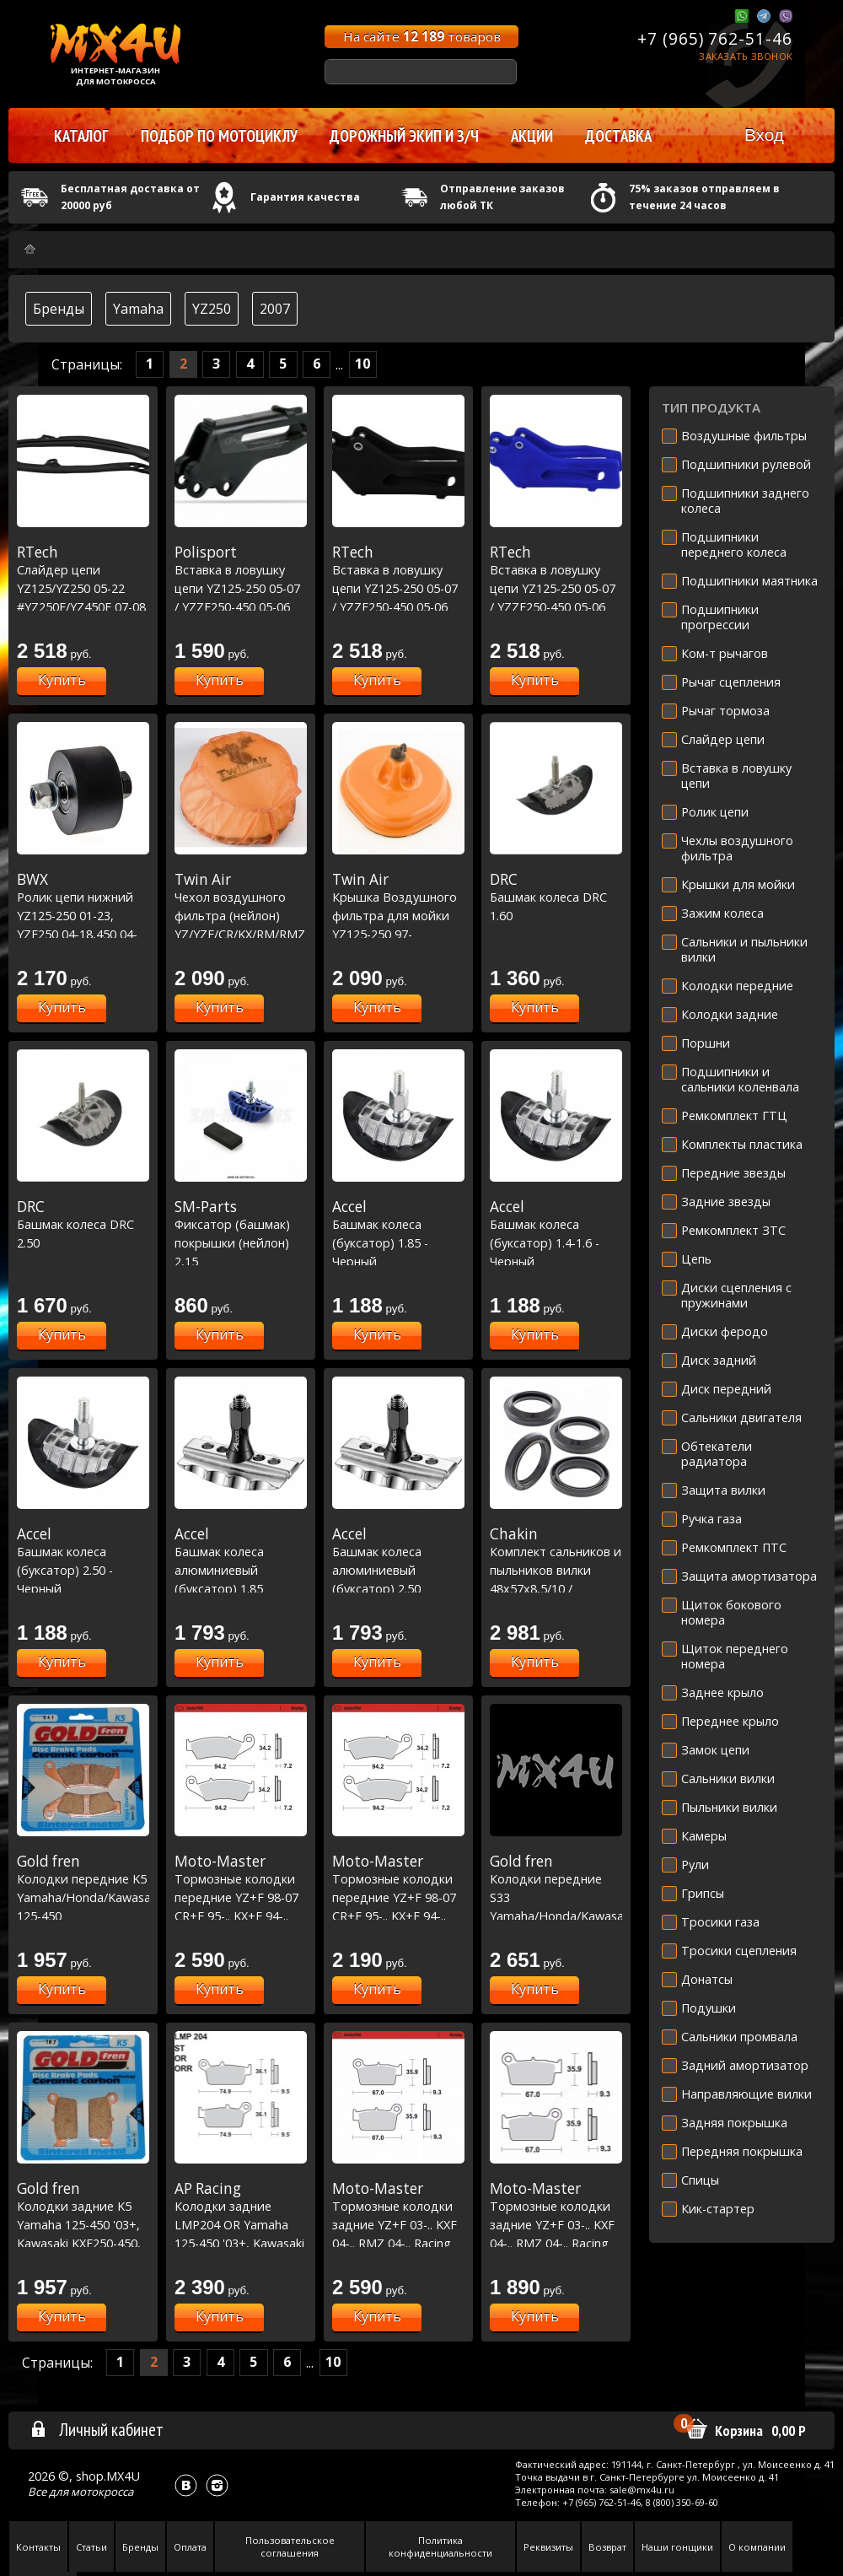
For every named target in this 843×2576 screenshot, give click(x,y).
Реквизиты (548, 2547)
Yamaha (138, 308)
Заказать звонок (745, 56)
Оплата (190, 2547)
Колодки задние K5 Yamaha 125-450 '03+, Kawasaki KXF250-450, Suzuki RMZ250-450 (83, 2224)
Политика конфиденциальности (440, 2546)
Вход (764, 134)
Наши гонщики (677, 2547)
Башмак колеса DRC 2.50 (83, 1224)
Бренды (58, 308)
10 (362, 363)
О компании (757, 2547)
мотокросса (102, 2491)
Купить (62, 680)
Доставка (618, 136)
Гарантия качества (305, 197)
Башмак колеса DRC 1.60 (556, 897)
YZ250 (211, 308)
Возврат (607, 2547)
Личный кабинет (97, 2429)
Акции (532, 136)
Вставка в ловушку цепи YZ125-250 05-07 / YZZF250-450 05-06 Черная (241, 588)
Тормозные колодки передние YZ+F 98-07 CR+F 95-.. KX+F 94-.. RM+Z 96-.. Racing (241, 1897)
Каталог (81, 136)
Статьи (91, 2547)
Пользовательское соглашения (290, 2546)
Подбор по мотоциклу (219, 136)
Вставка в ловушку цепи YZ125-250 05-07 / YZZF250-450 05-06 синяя (556, 588)
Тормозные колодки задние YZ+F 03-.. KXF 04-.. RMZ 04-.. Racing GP (556, 2224)
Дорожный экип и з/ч (404, 136)
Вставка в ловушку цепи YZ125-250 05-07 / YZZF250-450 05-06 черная (398, 588)
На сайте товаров (422, 36)
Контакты (38, 2547)
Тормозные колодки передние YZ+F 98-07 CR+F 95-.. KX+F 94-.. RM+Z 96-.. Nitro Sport (398, 1897)
